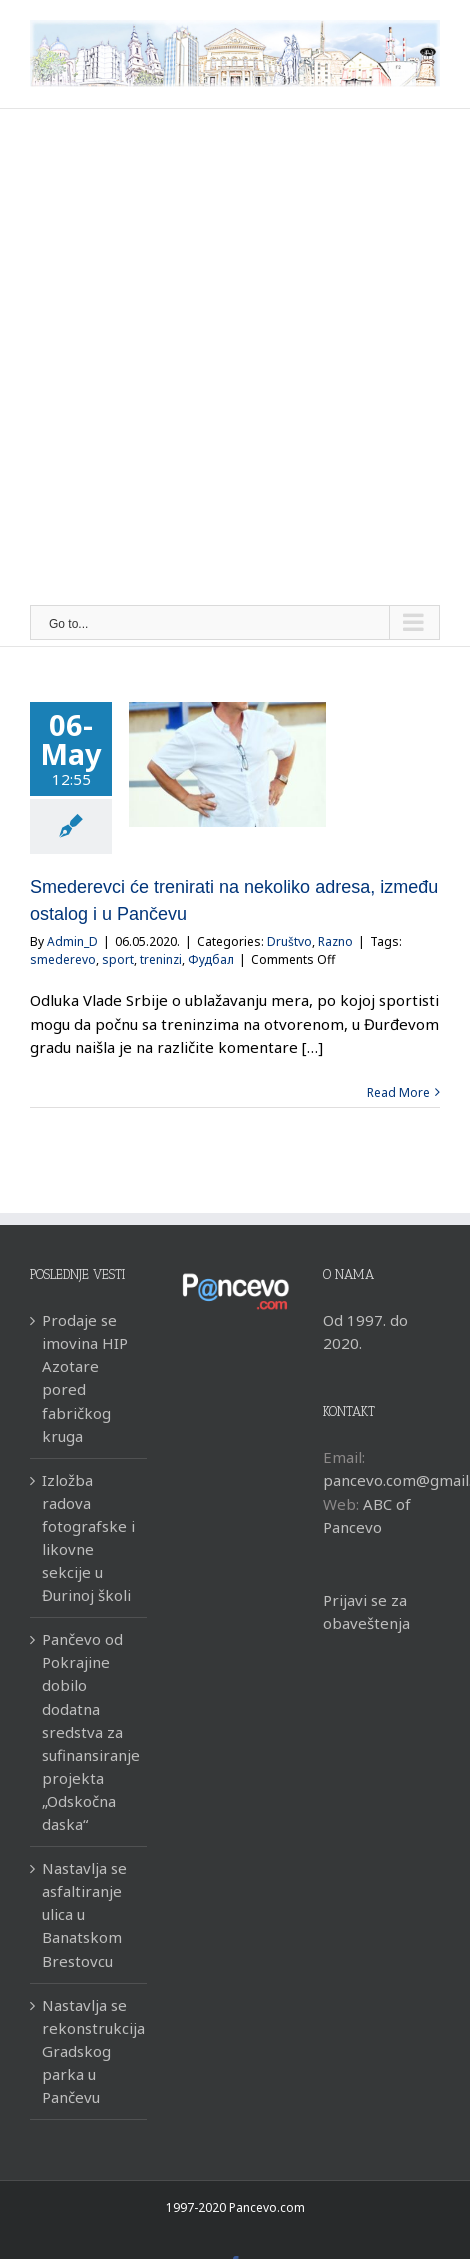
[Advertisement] (235, 360)
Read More (398, 1092)
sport (118, 959)
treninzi (161, 959)
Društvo (289, 941)
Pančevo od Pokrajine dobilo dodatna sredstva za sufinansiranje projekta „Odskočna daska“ (89, 1731)
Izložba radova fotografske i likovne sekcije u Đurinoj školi (88, 1537)
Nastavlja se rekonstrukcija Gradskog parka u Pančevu (89, 2051)
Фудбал (211, 959)
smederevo (63, 959)
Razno (335, 941)
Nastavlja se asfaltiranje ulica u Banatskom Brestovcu (84, 1914)
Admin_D (72, 941)
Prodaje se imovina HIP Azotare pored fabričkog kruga (85, 1377)
